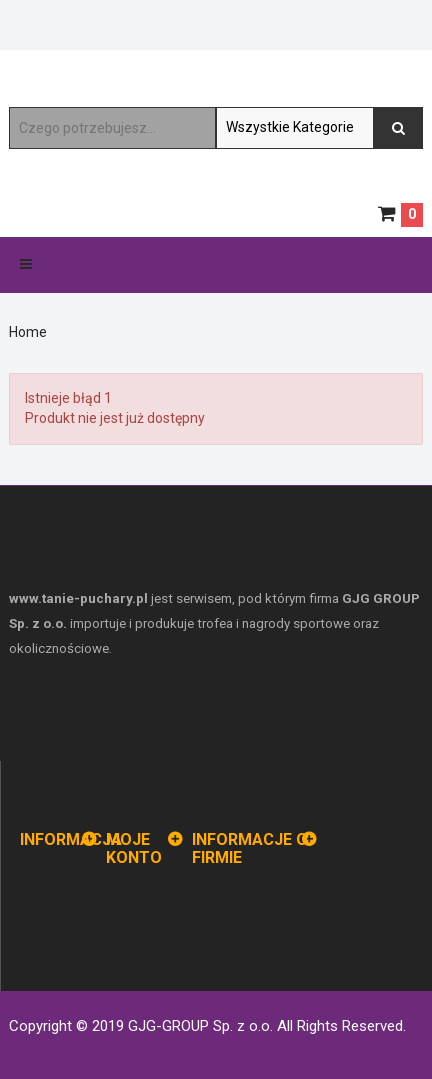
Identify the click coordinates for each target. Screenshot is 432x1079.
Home (28, 332)
